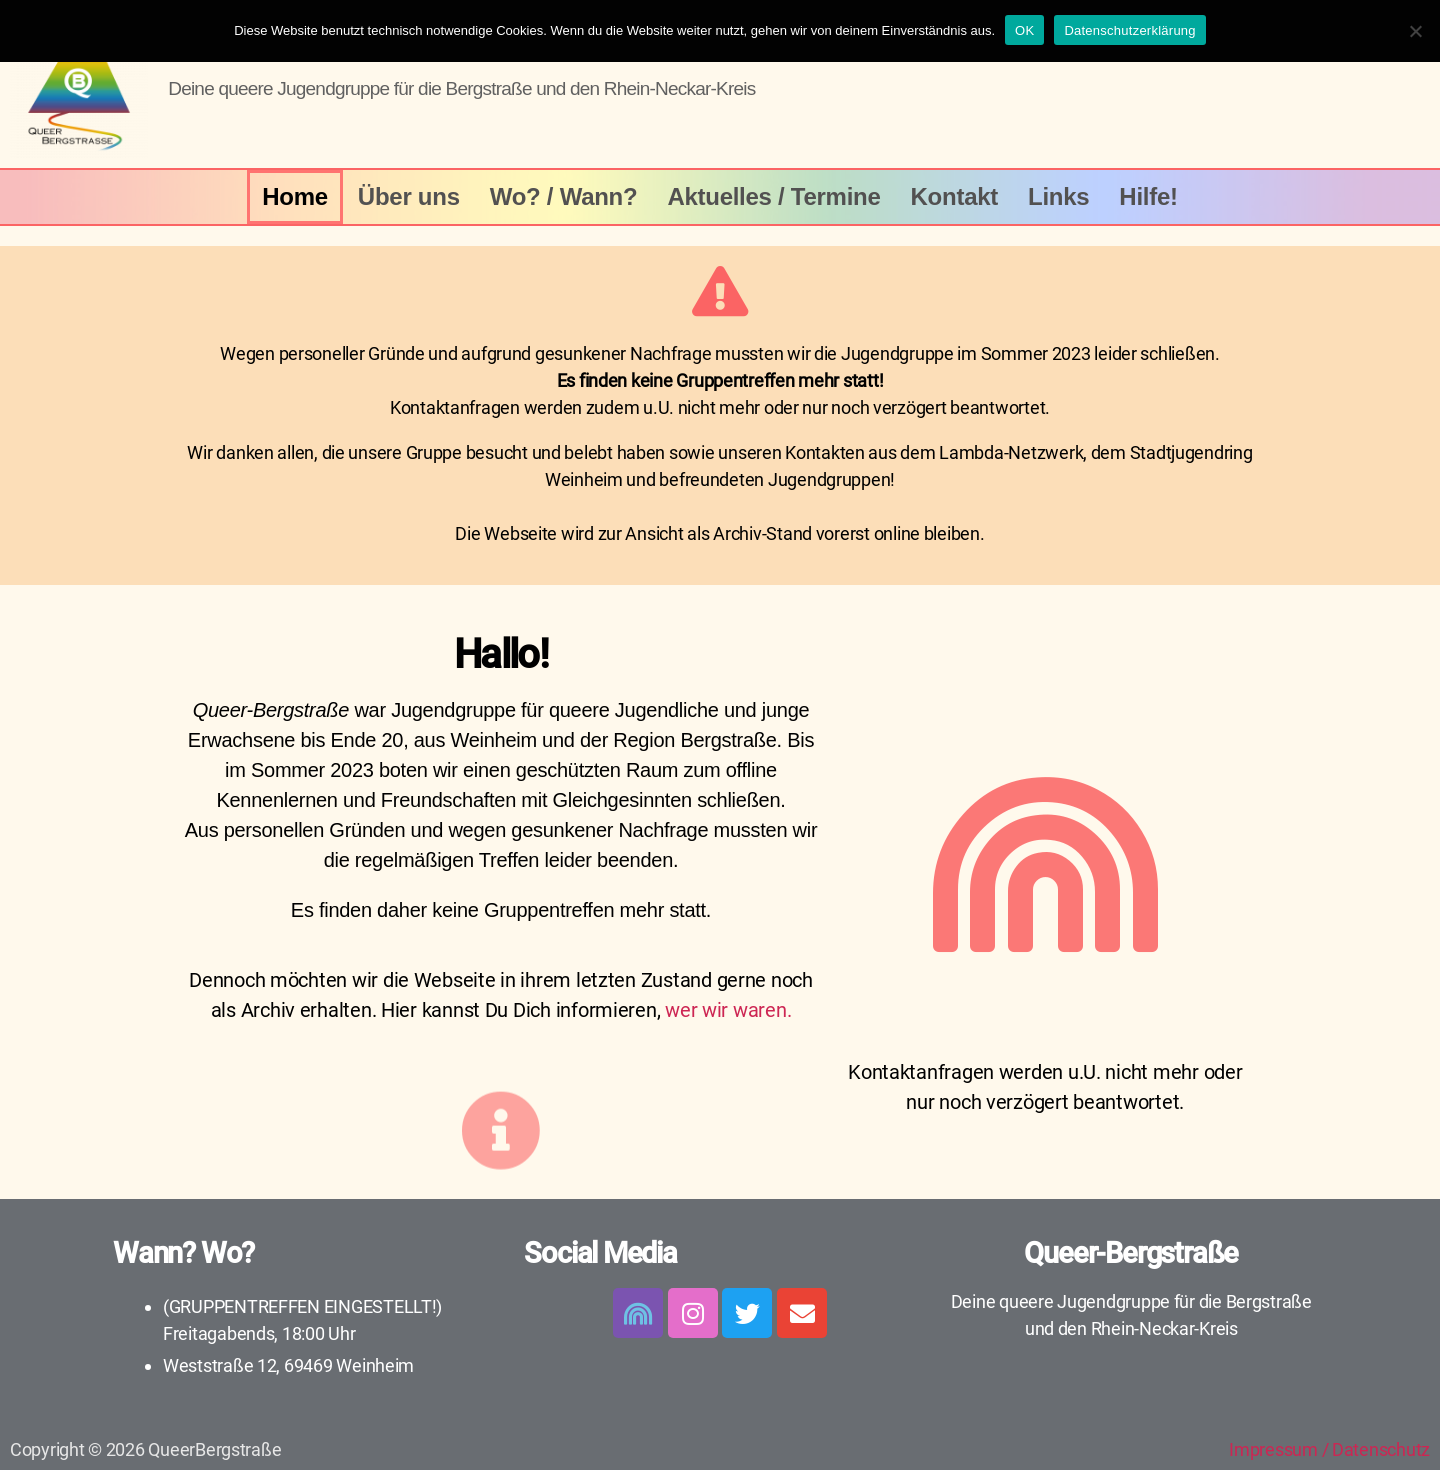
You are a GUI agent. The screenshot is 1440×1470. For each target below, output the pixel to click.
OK (1024, 30)
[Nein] (1415, 31)
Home (295, 196)
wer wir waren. (728, 1010)
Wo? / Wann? (564, 196)
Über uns (409, 196)
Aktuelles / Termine (773, 196)
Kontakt (954, 196)
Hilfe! (1148, 196)
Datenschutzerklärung (1129, 30)
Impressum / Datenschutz (1329, 1449)
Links (1058, 196)
